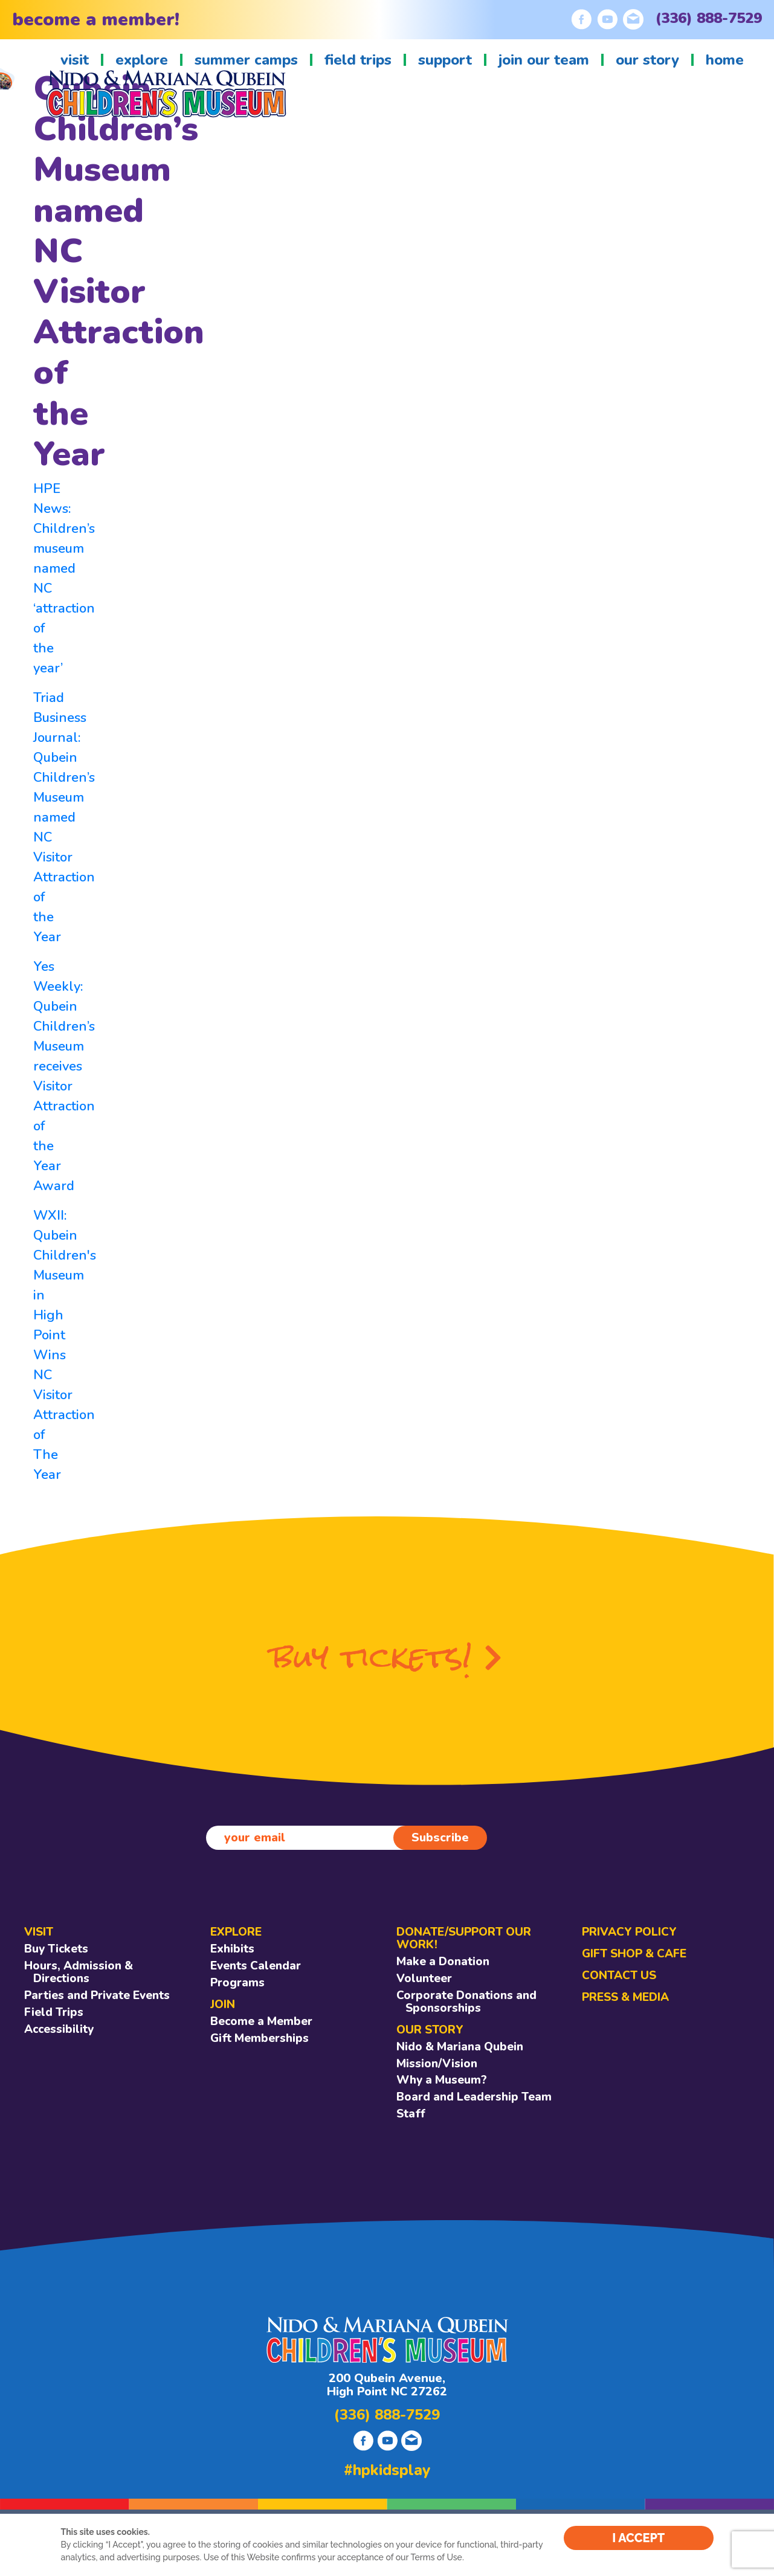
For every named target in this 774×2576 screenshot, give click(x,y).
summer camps (246, 60)
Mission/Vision (436, 2064)
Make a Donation (442, 1961)
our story (647, 60)
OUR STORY (429, 2030)
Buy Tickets (56, 1949)
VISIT (38, 1932)
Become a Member (261, 2021)
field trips (358, 60)
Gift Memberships (259, 2038)
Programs (237, 1983)
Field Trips (53, 2012)
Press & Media (625, 1997)
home (725, 60)
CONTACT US (619, 1975)
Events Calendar (255, 1966)
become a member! (95, 19)
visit (74, 60)
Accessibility (59, 2029)
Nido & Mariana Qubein (459, 2047)
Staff (410, 2114)
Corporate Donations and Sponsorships (466, 2002)
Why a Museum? (441, 2080)
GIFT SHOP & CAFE (634, 1954)
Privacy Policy (629, 1932)
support (445, 60)
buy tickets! (387, 1657)
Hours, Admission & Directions (78, 1972)
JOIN (222, 2004)
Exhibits (232, 1949)
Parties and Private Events (97, 1995)
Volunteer (424, 1978)
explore (141, 60)
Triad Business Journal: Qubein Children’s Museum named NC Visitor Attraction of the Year (64, 817)
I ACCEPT (638, 2538)
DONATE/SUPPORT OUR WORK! (463, 1938)
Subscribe (440, 1837)
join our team (543, 60)
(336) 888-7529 (709, 18)
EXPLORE (236, 1932)
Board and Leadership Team (474, 2097)
